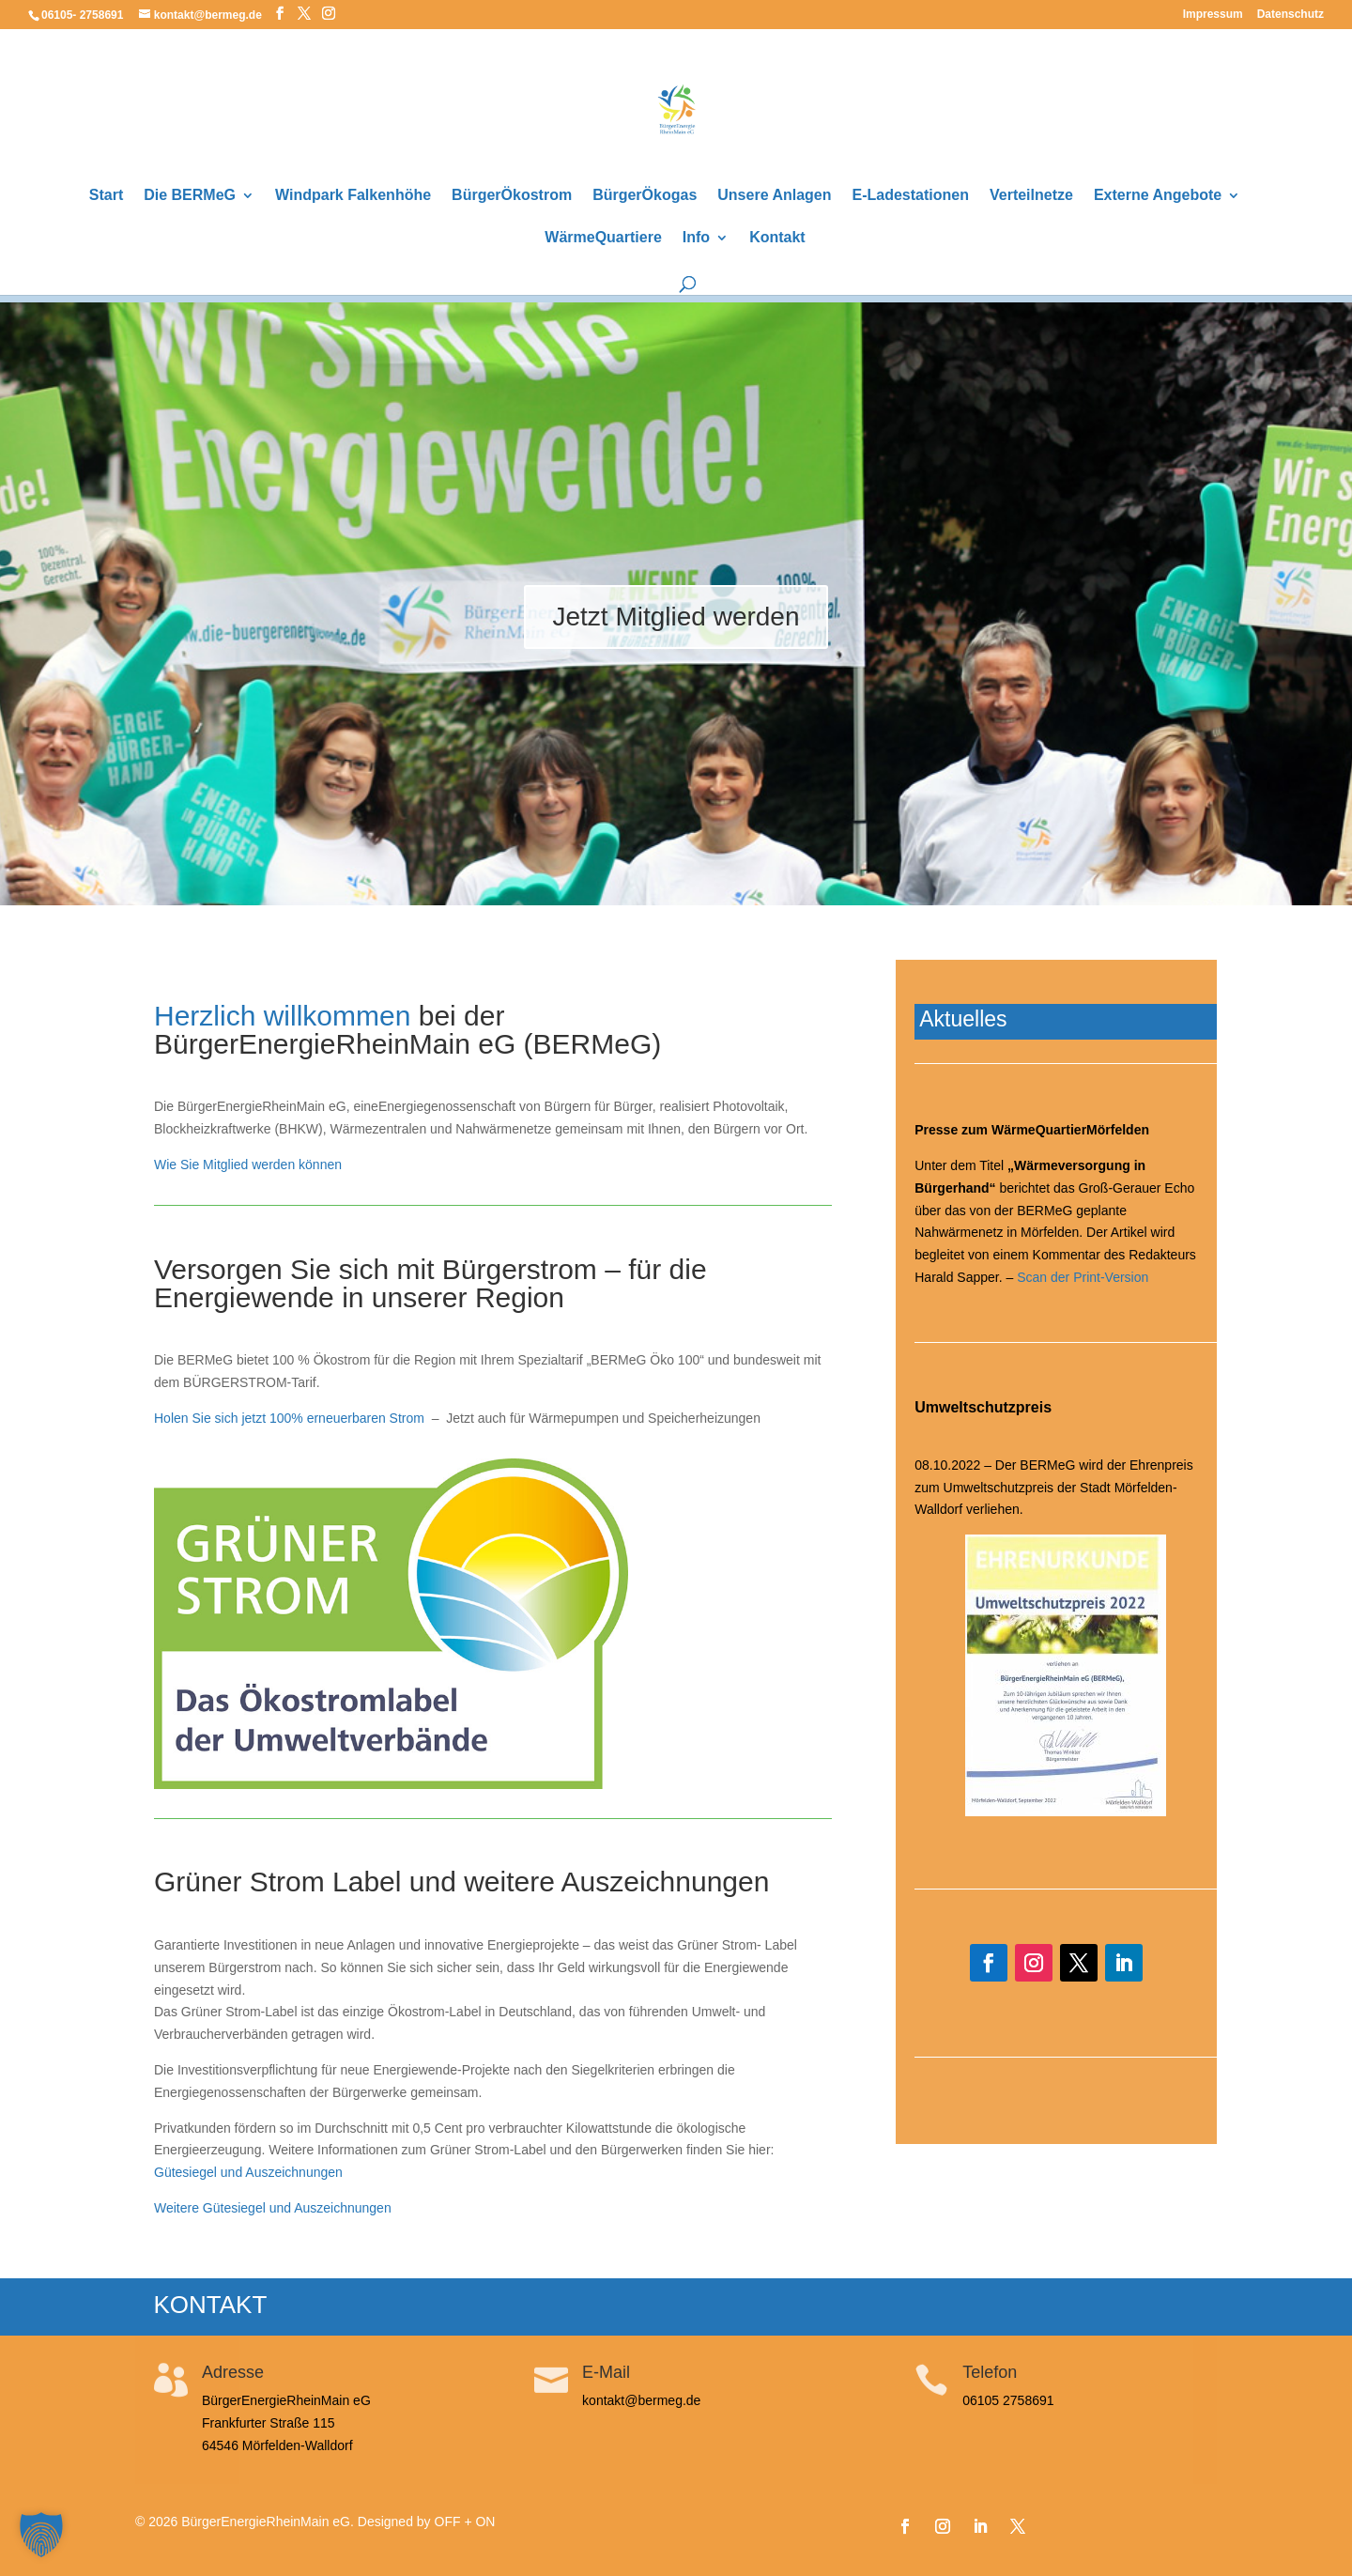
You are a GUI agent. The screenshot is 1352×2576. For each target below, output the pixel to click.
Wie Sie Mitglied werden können (248, 1164)
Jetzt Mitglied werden (675, 622)
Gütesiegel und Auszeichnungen (248, 2172)
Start (106, 196)
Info (696, 238)
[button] (41, 2534)
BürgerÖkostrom (512, 196)
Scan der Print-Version (1082, 1277)
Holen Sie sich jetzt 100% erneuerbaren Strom (289, 1418)
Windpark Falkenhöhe (353, 196)
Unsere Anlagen (774, 196)
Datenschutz (1290, 14)
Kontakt (777, 238)
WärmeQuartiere (603, 238)
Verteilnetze (1031, 196)
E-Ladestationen (911, 196)
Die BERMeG (190, 196)
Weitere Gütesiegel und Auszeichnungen (273, 2207)
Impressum (1213, 14)
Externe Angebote (1157, 196)
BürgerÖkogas (644, 196)
